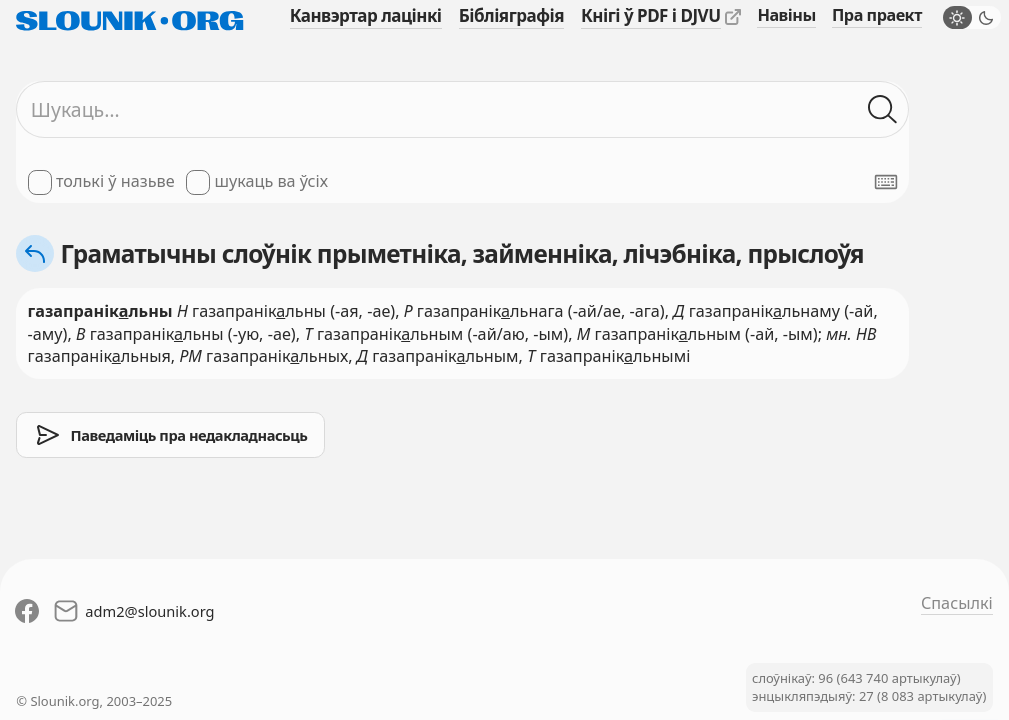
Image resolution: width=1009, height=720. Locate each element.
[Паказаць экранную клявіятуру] (886, 182)
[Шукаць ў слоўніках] (883, 109)
